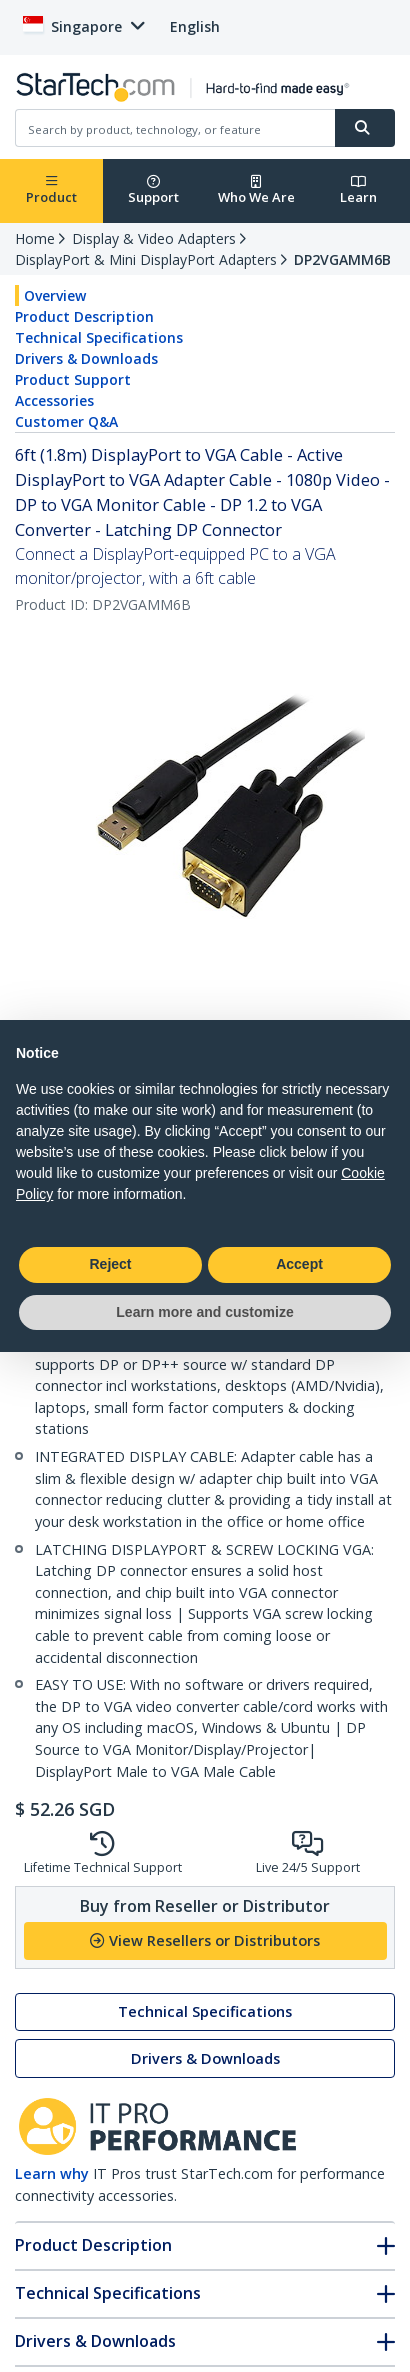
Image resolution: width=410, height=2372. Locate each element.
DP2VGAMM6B (342, 259)
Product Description (84, 316)
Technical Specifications (99, 337)
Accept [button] (299, 1264)
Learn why (52, 2173)
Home (35, 238)
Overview (55, 295)
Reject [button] (110, 1264)
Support (153, 190)
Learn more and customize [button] (204, 1312)
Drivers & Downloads (86, 358)
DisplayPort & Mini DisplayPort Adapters (146, 259)
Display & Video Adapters (154, 238)
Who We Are (256, 190)
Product (51, 190)
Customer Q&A (66, 421)
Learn (358, 190)
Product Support (73, 379)
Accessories (54, 400)
